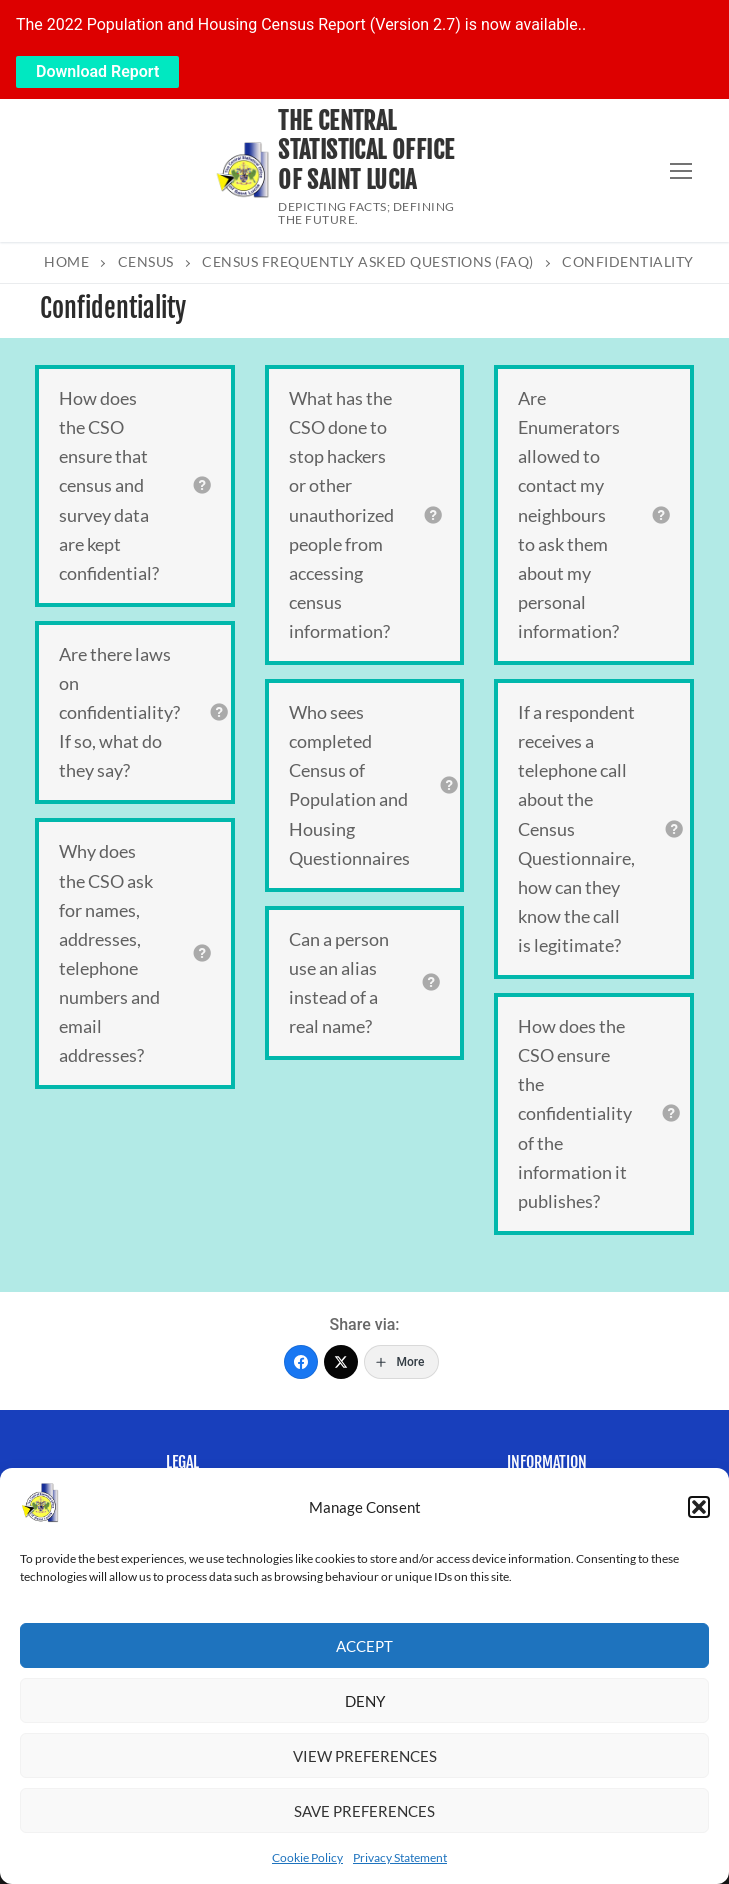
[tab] (135, 486)
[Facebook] (301, 1362)
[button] (699, 1507)
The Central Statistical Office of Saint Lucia (366, 150)
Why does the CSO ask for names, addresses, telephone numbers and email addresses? (109, 953)
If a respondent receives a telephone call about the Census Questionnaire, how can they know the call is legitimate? (576, 828)
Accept (364, 1646)
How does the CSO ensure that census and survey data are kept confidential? (109, 485)
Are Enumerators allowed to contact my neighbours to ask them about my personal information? (569, 514)
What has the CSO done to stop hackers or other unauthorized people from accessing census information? (341, 514)
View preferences (365, 1756)
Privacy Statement (400, 1857)
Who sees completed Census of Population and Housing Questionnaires (349, 785)
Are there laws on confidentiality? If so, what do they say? (119, 712)
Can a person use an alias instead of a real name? (339, 982)
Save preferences (364, 1811)
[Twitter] (341, 1362)
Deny (365, 1701)
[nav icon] (681, 171)
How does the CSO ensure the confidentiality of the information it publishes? (575, 1113)
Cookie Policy (307, 1857)
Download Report (97, 71)
